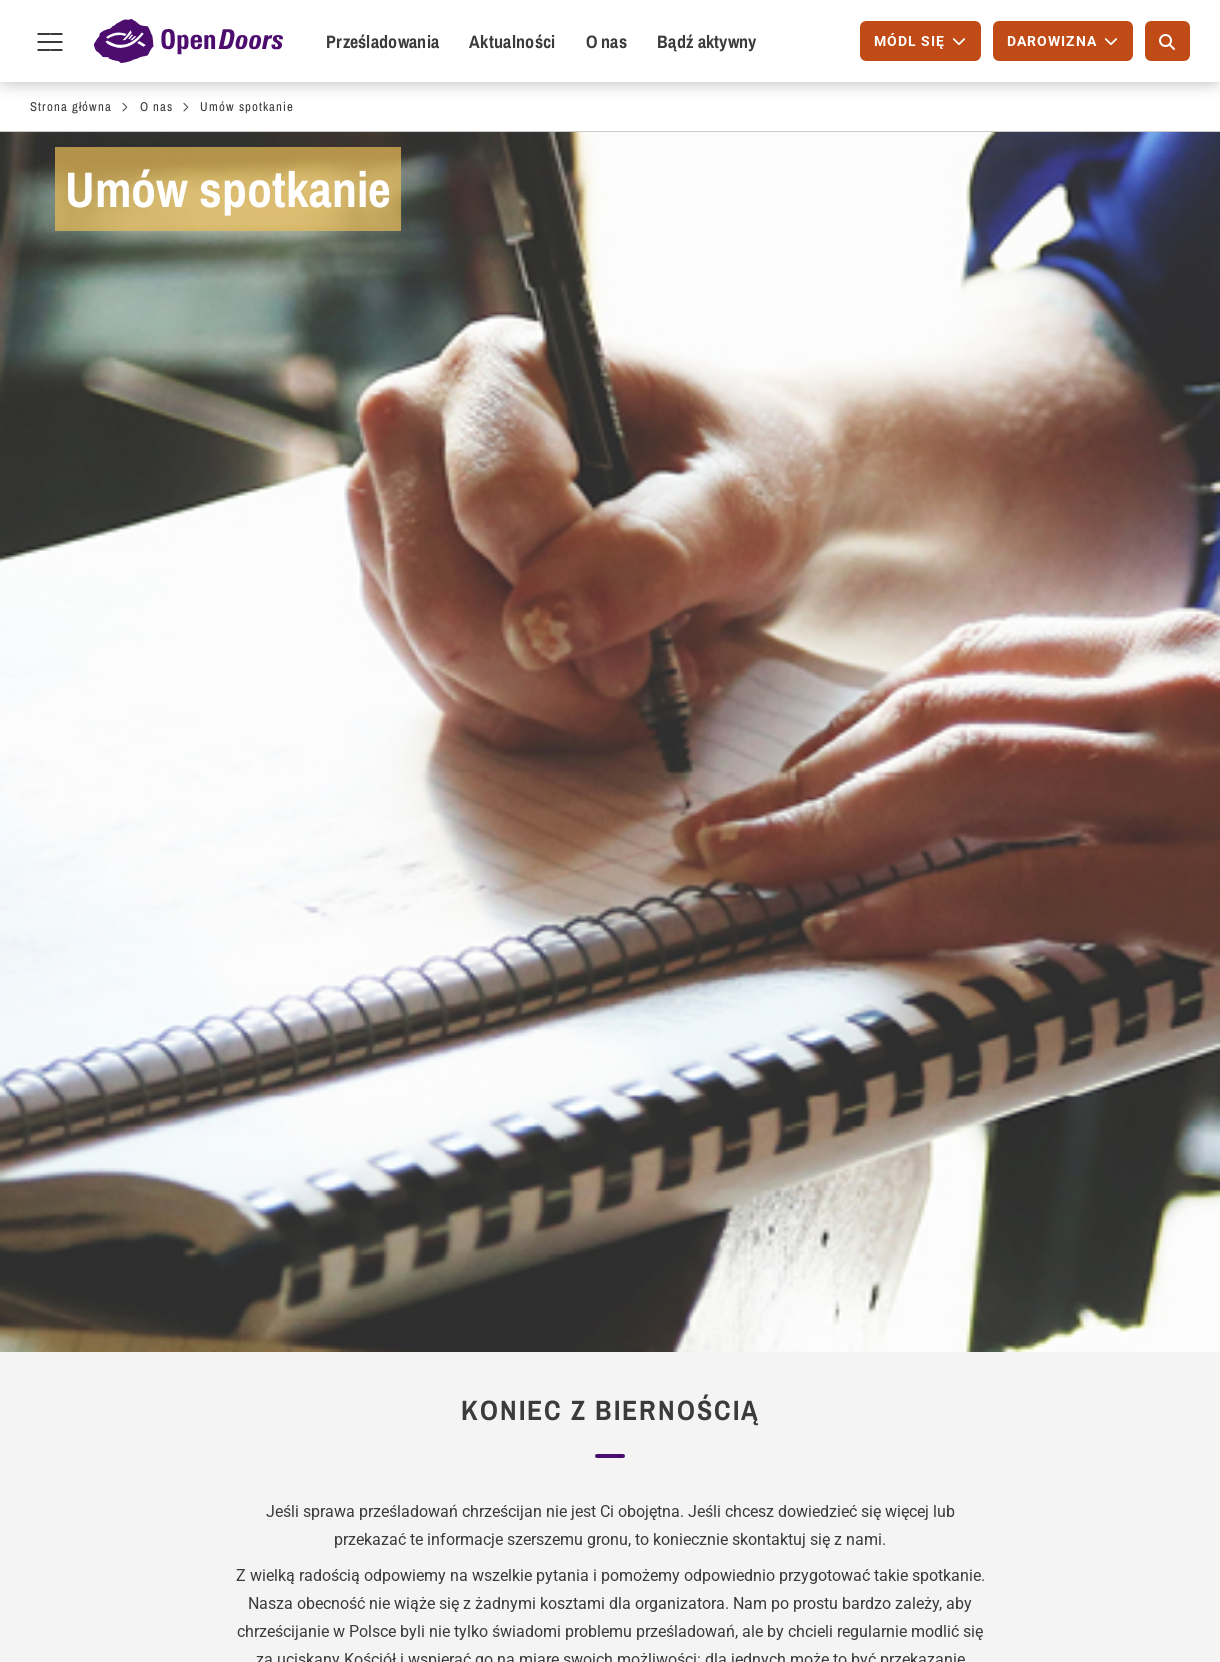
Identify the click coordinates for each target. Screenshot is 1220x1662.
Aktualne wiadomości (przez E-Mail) (556, 1304)
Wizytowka (531, 1610)
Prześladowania (382, 41)
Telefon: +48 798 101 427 (1020, 1316)
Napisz (80, 1292)
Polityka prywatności (646, 1610)
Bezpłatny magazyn (550, 1260)
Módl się (86, 1260)
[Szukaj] (1167, 41)
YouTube (1115, 1606)
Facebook (925, 1606)
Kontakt (912, 1008)
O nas (607, 41)
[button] (482, 1131)
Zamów (510, 1211)
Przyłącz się (98, 1324)
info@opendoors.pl (997, 1348)
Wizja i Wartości (581, 1008)
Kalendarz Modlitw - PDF (778, 1260)
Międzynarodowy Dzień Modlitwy (773, 1304)
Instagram (1051, 1606)
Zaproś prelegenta (332, 1260)
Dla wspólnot (320, 1211)
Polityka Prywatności (1004, 1380)
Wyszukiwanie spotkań (349, 1292)
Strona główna (71, 106)
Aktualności (512, 41)
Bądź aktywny (707, 41)
